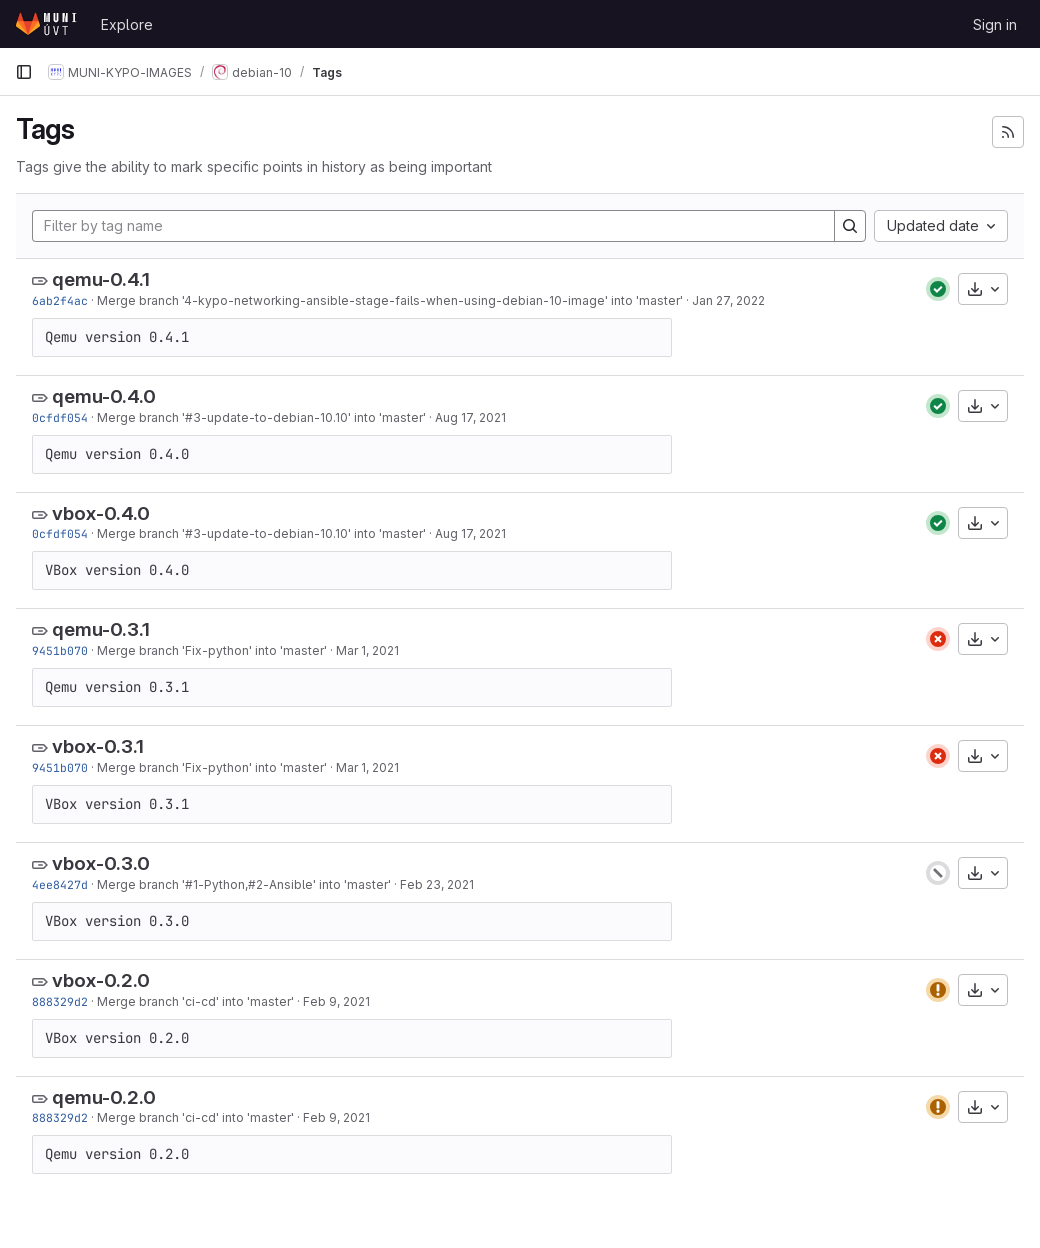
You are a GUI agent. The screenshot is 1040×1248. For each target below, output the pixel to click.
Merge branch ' (141, 417)
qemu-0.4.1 (101, 279)
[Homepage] (48, 24)
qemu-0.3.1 (101, 629)
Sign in (995, 24)
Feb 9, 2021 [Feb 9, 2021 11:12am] (336, 1001)
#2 (255, 884)
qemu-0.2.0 (104, 1097)
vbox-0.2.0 (101, 980)
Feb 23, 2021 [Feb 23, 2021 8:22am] (437, 884)
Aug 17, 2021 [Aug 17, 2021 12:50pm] (470, 417)
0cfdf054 (60, 417)
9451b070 (60, 650)
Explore (127, 24)
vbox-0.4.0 (101, 513)
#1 (191, 884)
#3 (193, 417)
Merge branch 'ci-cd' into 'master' (195, 1001)
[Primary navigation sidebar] (24, 72)
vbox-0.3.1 (98, 746)
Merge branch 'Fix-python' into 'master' (212, 650)
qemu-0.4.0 (104, 396)
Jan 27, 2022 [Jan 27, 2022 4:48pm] (728, 300)
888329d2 (60, 1001)
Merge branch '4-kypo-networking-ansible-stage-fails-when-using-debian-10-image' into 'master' (390, 300)
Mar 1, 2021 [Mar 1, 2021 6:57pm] (367, 650)
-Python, (223, 884)
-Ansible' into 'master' (327, 884)
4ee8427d (60, 884)
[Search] (850, 226)
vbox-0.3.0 (101, 863)
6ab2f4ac (60, 300)
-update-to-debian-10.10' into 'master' (313, 417)
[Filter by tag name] (433, 226)
